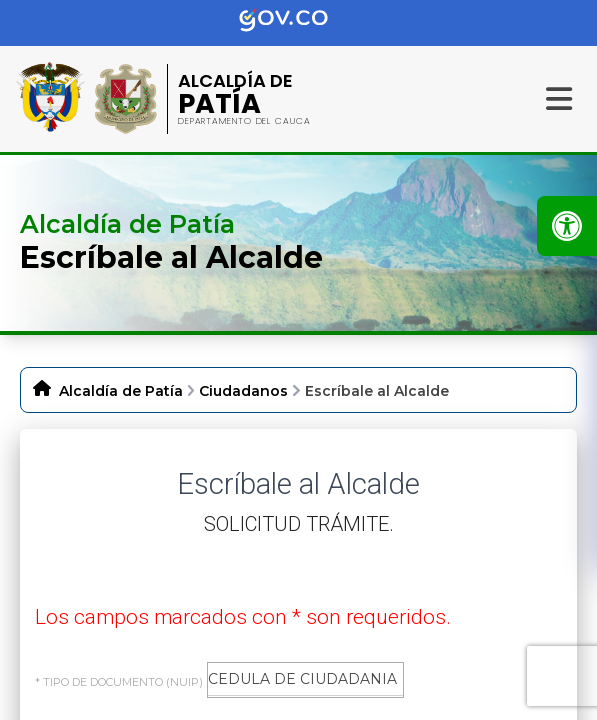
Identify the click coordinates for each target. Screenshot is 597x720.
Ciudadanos (243, 391)
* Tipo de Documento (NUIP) (119, 682)
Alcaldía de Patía (121, 391)
